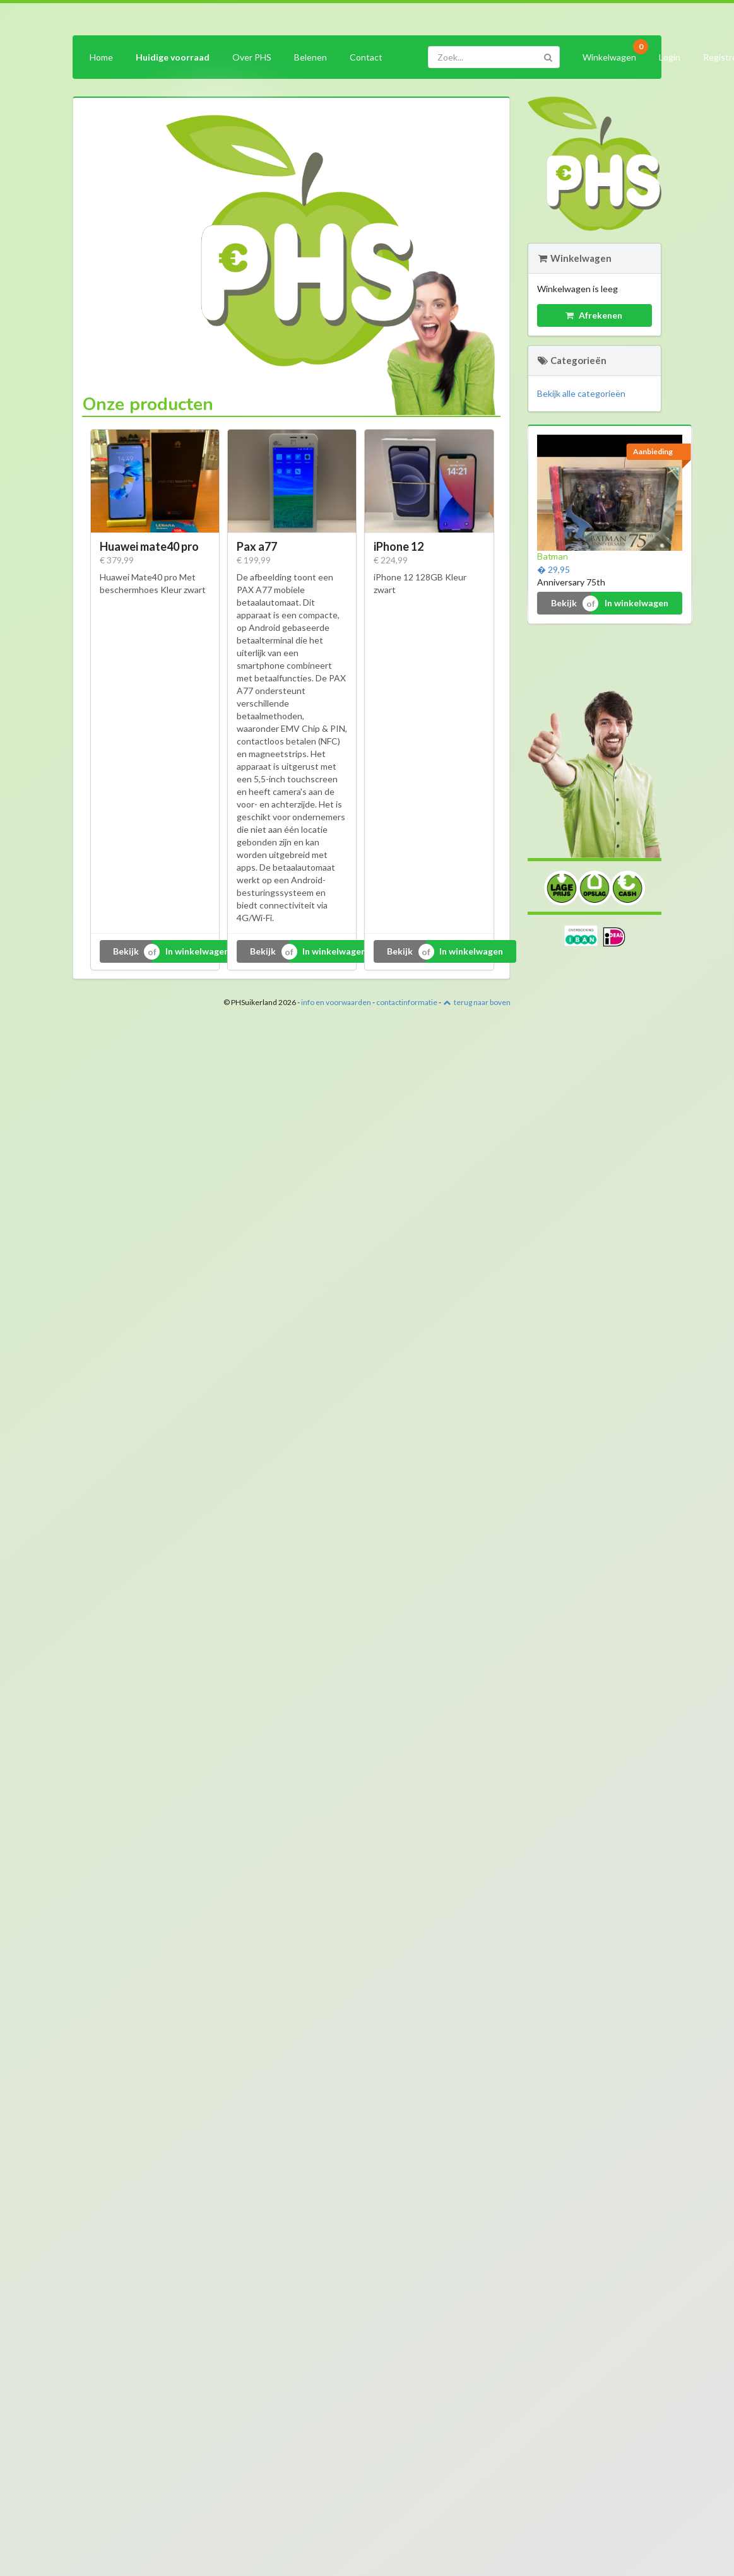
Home (101, 57)
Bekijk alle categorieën (581, 393)
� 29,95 (553, 569)
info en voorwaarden (336, 1002)
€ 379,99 (117, 560)
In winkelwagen (197, 951)
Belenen (310, 57)
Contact (366, 57)
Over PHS (251, 57)
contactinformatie (406, 1002)
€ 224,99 (391, 560)
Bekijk (126, 951)
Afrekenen (594, 315)
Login (669, 57)
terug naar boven (476, 1002)
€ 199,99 (254, 560)
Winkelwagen (613, 54)
